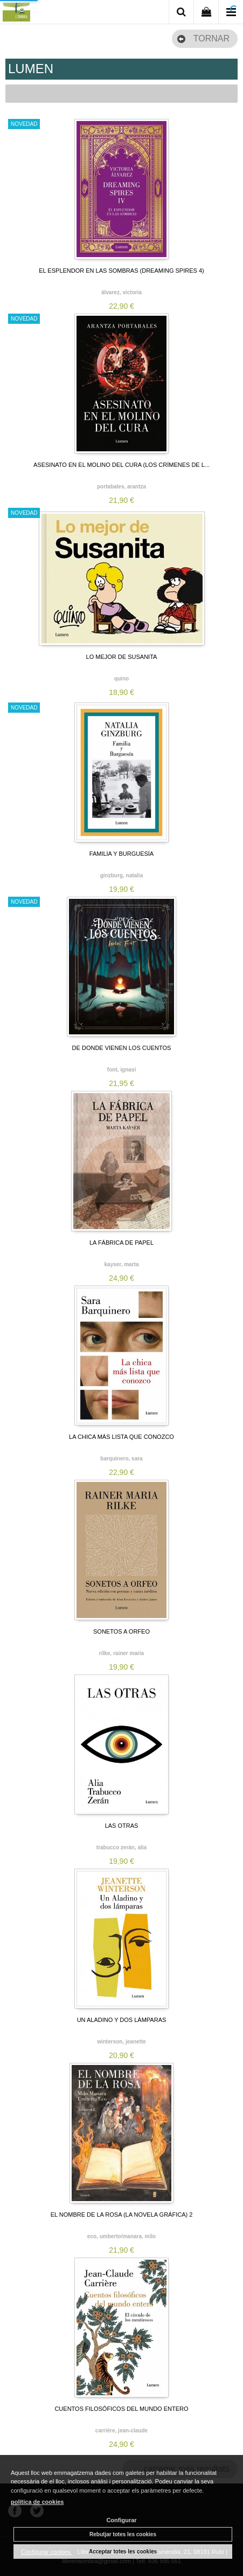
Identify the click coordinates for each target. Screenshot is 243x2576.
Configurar (121, 2520)
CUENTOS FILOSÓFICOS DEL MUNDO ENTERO (121, 2408)
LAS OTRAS (121, 1825)
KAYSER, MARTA (122, 1264)
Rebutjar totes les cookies (122, 2534)
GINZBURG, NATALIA (121, 875)
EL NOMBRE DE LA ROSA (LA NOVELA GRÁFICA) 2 (122, 2214)
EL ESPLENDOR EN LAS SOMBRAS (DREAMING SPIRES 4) (121, 270)
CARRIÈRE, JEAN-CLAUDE (121, 2430)
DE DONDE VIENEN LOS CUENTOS (121, 1048)
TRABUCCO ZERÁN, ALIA (121, 1847)
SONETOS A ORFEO (121, 1631)
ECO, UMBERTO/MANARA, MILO (121, 2236)
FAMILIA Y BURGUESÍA (121, 853)
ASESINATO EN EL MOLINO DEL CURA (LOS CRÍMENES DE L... (121, 465)
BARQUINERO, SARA (121, 1458)
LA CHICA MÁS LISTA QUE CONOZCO (121, 1437)
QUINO (121, 679)
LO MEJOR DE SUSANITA (121, 657)
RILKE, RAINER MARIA (121, 1653)
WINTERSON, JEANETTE (121, 2042)
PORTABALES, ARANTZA (121, 486)
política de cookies (37, 2502)
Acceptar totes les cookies (123, 2551)
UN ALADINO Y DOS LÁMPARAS (121, 2020)
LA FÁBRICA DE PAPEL (121, 1242)
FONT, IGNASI (121, 1070)
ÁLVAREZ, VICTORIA (121, 292)
